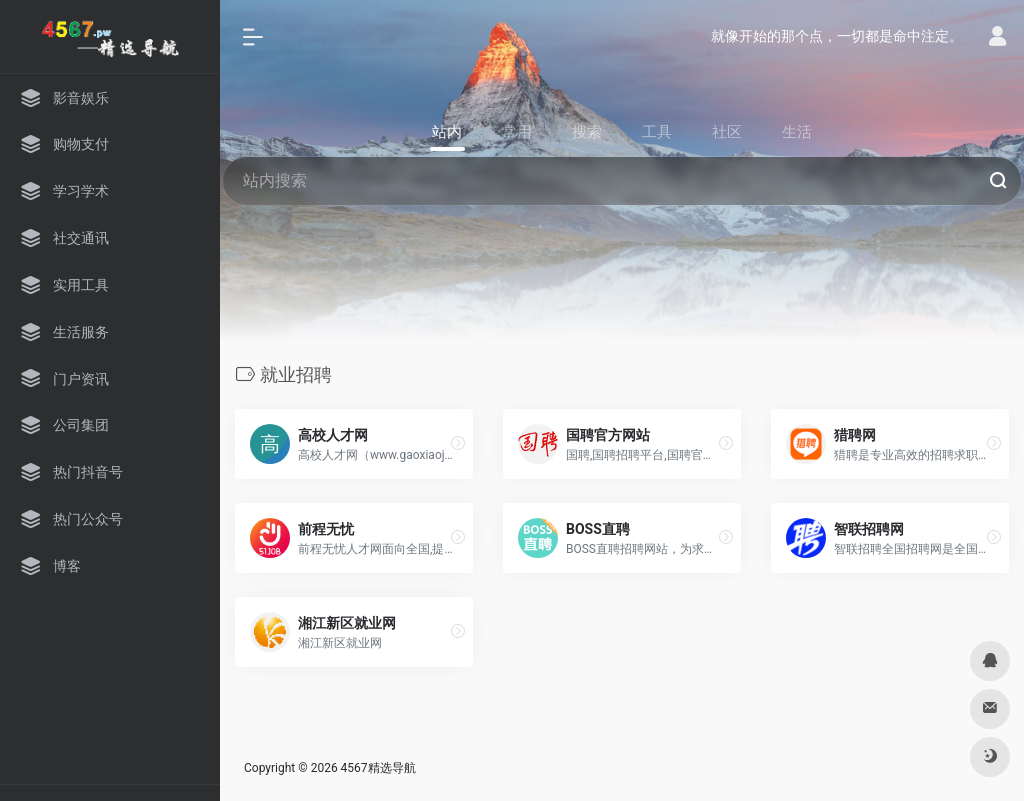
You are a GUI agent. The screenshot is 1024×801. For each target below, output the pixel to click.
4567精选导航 (378, 768)
